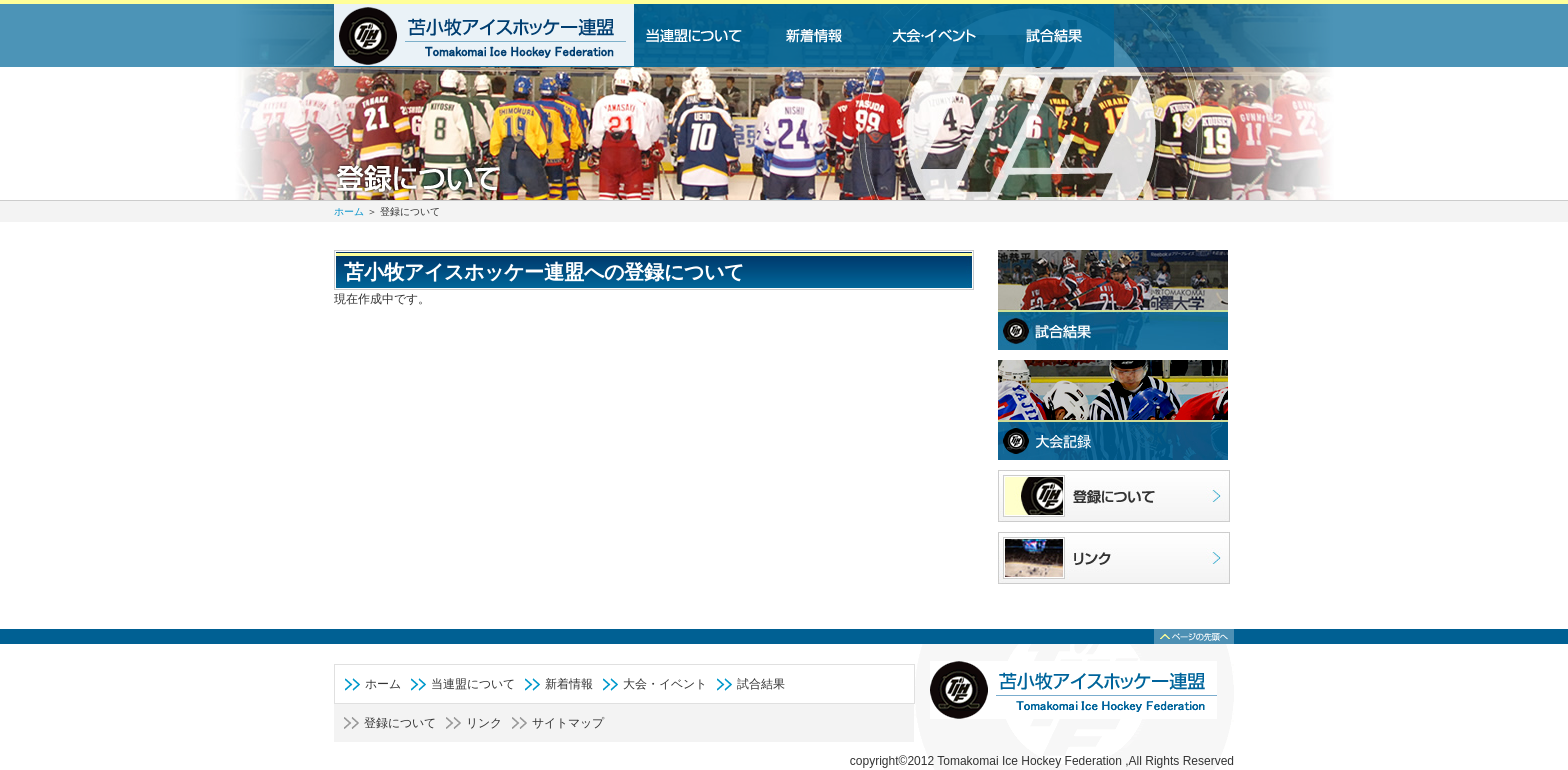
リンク (484, 723)
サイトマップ (568, 723)
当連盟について (473, 684)
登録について (400, 723)
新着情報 (569, 684)
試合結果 (761, 684)
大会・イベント (665, 684)
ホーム (349, 211)
